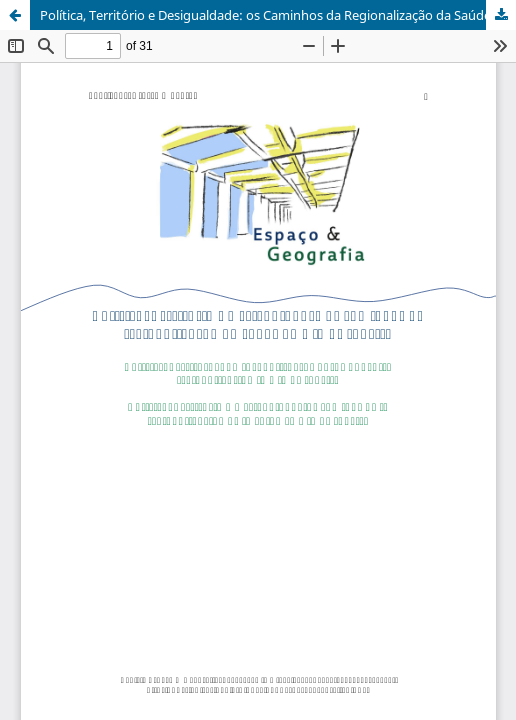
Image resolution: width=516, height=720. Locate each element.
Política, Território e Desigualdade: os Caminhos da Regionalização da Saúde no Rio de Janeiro (278, 15)
